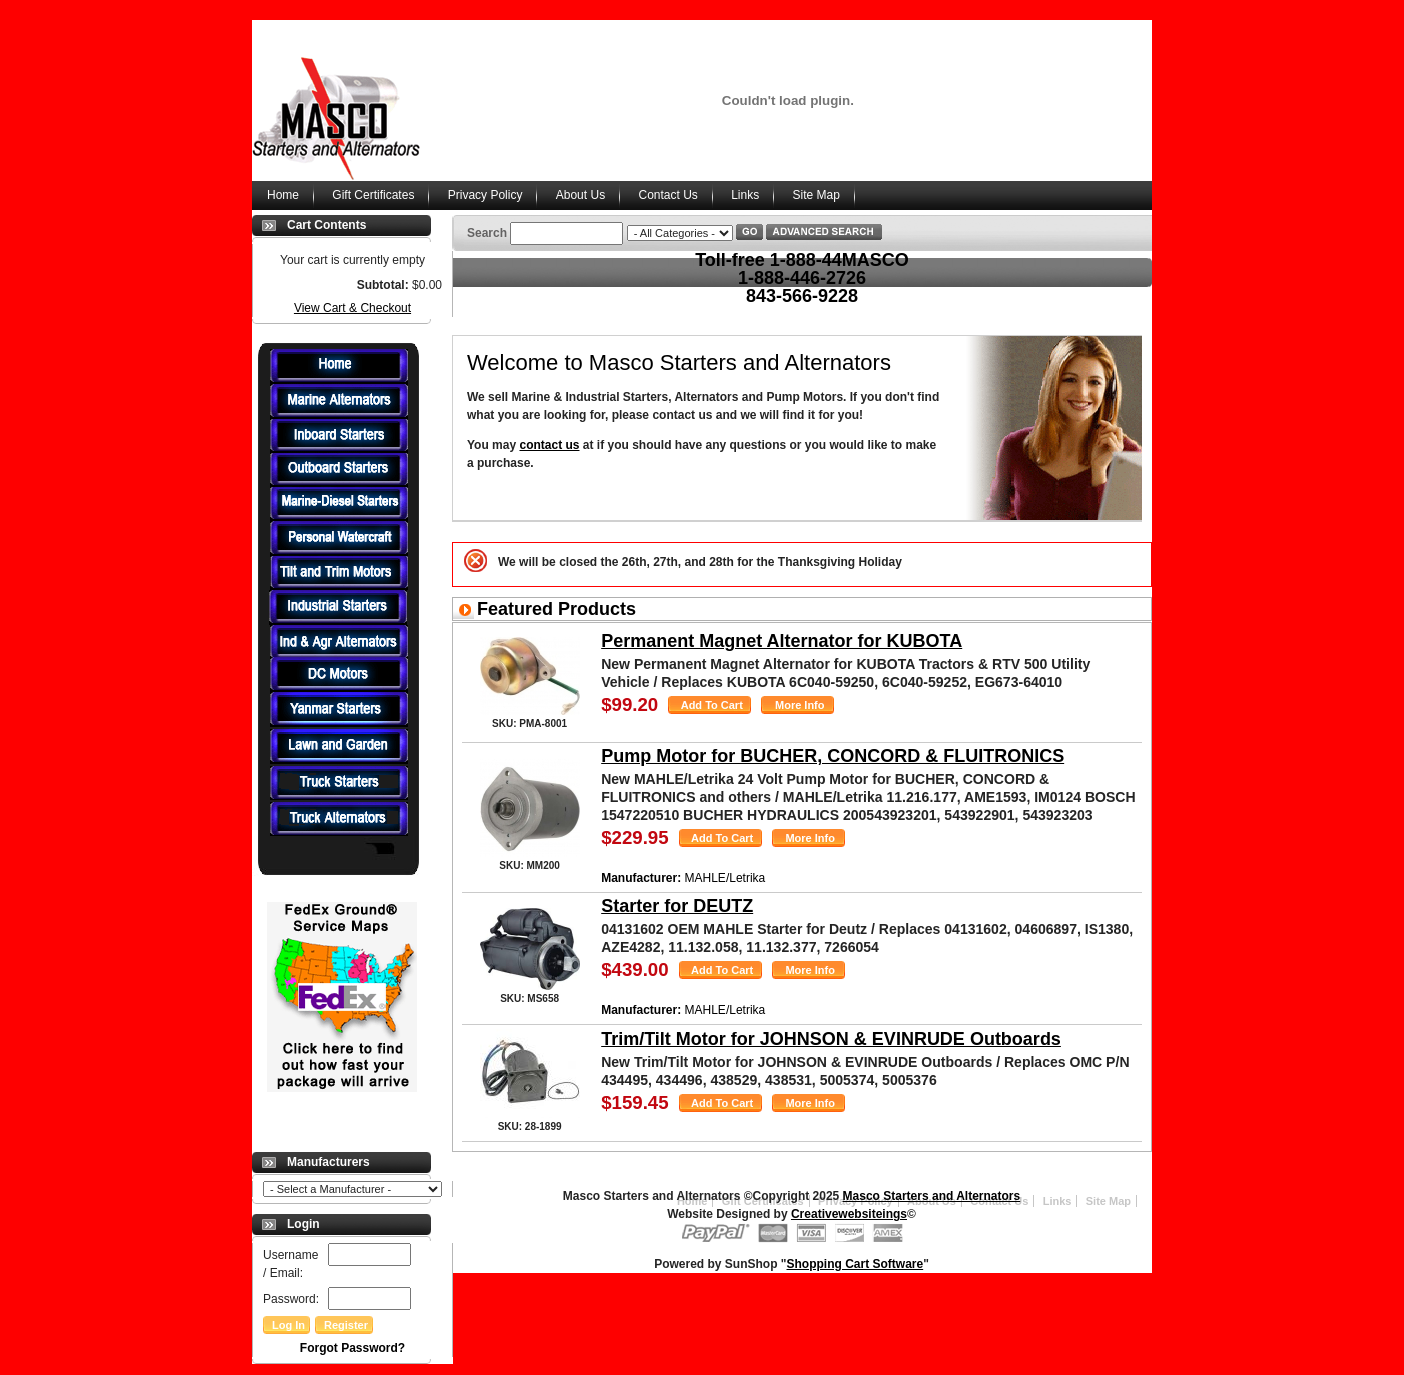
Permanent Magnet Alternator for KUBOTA (781, 641)
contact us (549, 445)
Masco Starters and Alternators (932, 1196)
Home (283, 195)
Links (745, 195)
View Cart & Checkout (352, 308)
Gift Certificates (373, 195)
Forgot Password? (352, 1348)
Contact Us (667, 195)
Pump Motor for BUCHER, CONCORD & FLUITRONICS (832, 756)
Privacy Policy (485, 195)
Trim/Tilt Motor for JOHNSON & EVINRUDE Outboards (831, 1039)
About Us (580, 195)
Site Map (816, 195)
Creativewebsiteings (849, 1214)
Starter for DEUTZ (677, 906)
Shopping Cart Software (855, 1264)
